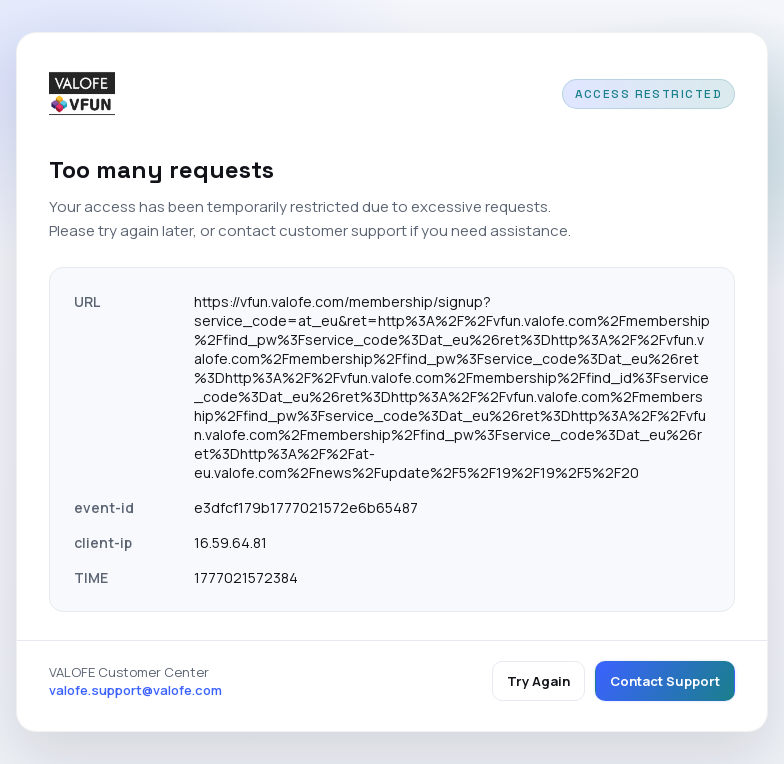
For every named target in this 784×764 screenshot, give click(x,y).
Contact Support (665, 681)
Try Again (538, 681)
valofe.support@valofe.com (135, 690)
